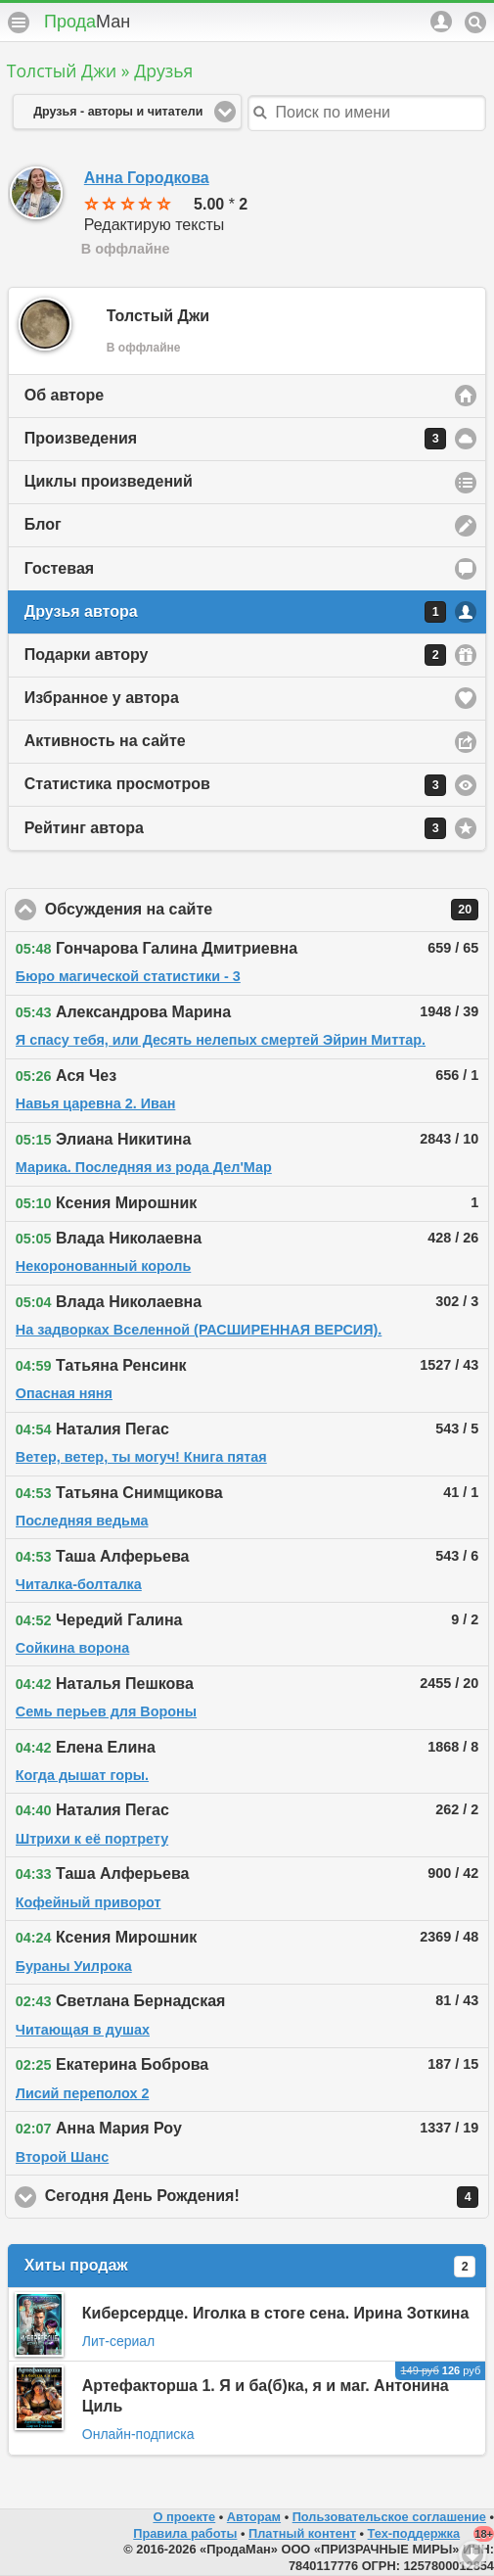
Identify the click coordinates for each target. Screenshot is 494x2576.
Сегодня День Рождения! (261, 2197)
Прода (87, 21)
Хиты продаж (249, 2266)
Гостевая (59, 568)
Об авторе (64, 395)
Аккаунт (441, 21)
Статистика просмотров (235, 785)
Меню (18, 22)
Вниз (472, 2554)
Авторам (254, 2516)
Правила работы (185, 2533)
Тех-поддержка (414, 2533)
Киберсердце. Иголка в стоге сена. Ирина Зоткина (276, 2313)
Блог (43, 524)
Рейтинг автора (235, 828)
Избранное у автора (101, 697)
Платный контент (302, 2533)
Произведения (235, 438)
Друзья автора (235, 612)
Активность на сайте (105, 740)
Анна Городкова (146, 177)
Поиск (475, 22)
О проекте (184, 2516)
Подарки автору (235, 655)
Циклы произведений (108, 481)
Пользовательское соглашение (389, 2516)
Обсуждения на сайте (261, 909)
